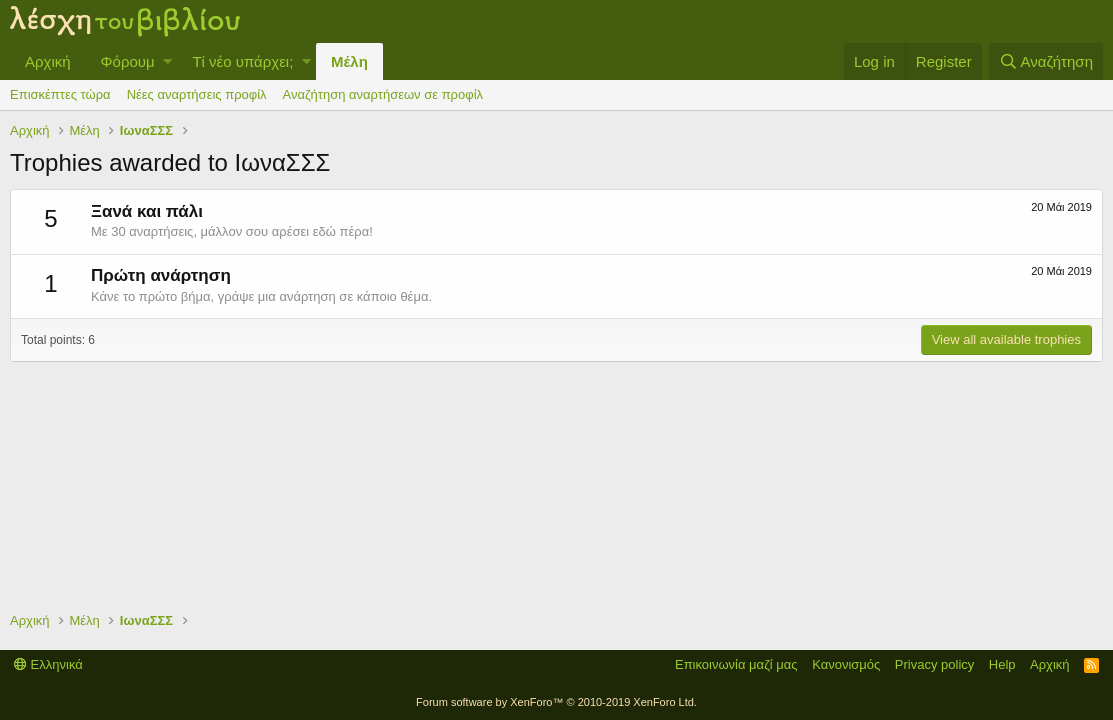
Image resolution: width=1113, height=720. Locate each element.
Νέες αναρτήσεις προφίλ (197, 94)
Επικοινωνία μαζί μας (736, 664)
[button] (167, 61)
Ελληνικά (48, 664)
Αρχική (48, 61)
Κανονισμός (846, 664)
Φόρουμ (128, 61)
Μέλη (349, 61)
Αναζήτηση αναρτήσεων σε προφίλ (383, 94)
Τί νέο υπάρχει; (242, 61)
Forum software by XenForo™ (556, 702)
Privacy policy (934, 664)
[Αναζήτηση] (1046, 61)
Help (1002, 664)
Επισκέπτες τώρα (60, 94)
